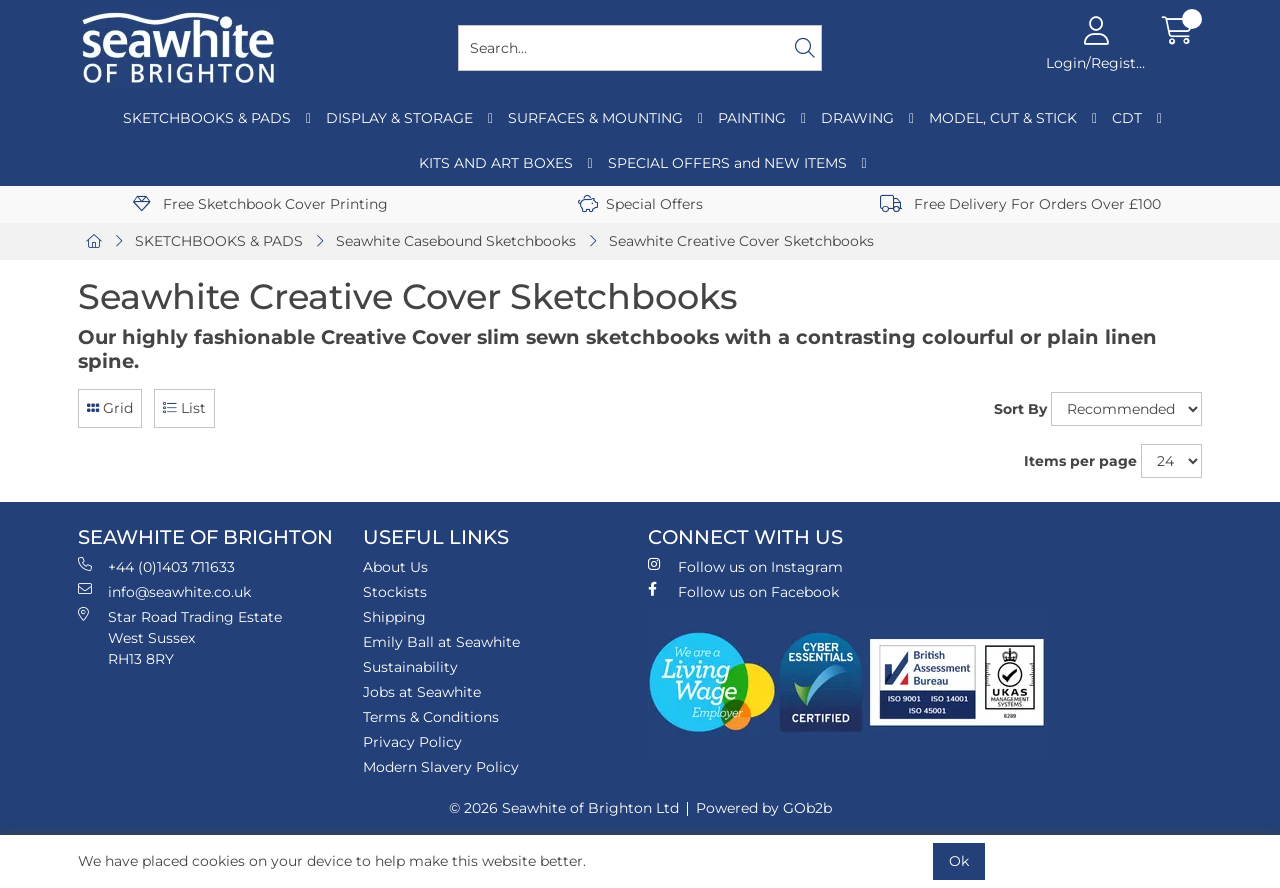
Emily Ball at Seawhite (441, 642)
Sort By (1020, 409)
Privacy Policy (412, 742)
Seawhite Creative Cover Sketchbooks (741, 241)
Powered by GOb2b (764, 808)
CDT (1127, 118)
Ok (959, 861)
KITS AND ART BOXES (496, 163)
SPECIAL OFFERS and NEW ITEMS (727, 163)
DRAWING (857, 118)
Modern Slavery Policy (441, 767)
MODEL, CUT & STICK (1003, 118)
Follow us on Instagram (745, 566)
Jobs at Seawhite (422, 692)
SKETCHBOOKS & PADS (207, 118)
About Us (395, 567)
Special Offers (640, 204)
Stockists (395, 592)
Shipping (394, 617)
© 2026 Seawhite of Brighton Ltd (564, 808)
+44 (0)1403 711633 (156, 566)
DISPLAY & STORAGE (399, 118)
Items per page (1080, 461)
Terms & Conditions (431, 717)
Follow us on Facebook (743, 591)
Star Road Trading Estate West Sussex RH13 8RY (180, 637)
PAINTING (752, 118)
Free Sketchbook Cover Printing (260, 204)
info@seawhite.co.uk (164, 591)
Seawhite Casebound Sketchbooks (456, 241)
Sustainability (410, 667)
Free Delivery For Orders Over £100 (1020, 204)
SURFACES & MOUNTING (595, 118)
